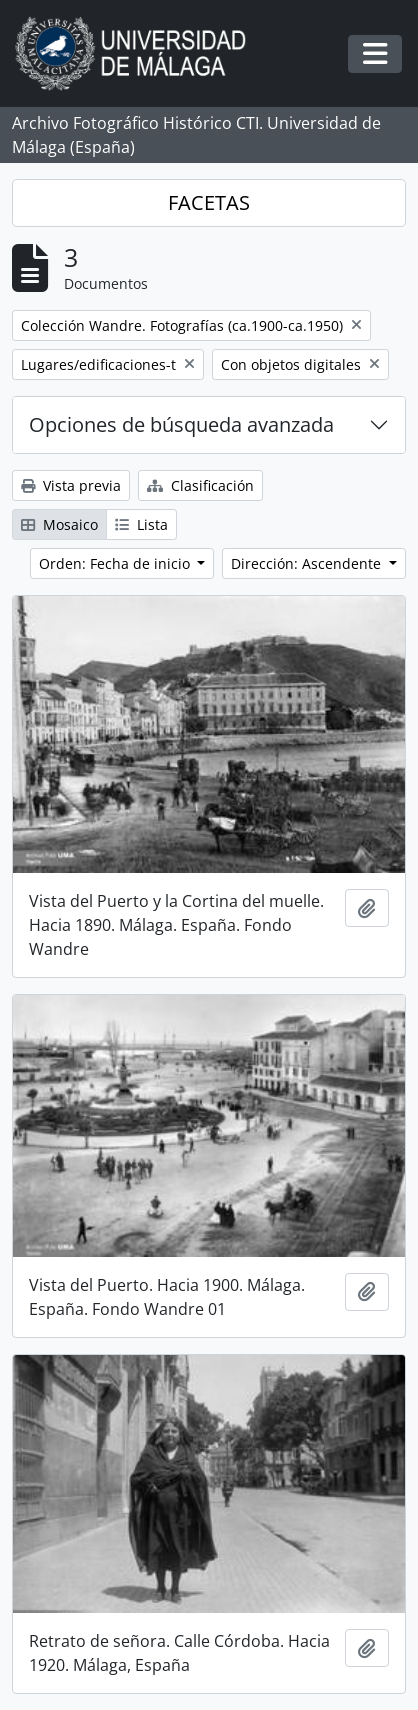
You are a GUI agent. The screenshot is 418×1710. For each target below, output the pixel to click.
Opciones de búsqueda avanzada (181, 424)
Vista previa (71, 485)
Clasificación (200, 485)
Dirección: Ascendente (308, 563)
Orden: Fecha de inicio (116, 563)
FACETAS (209, 202)
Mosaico (59, 524)
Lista (141, 524)
